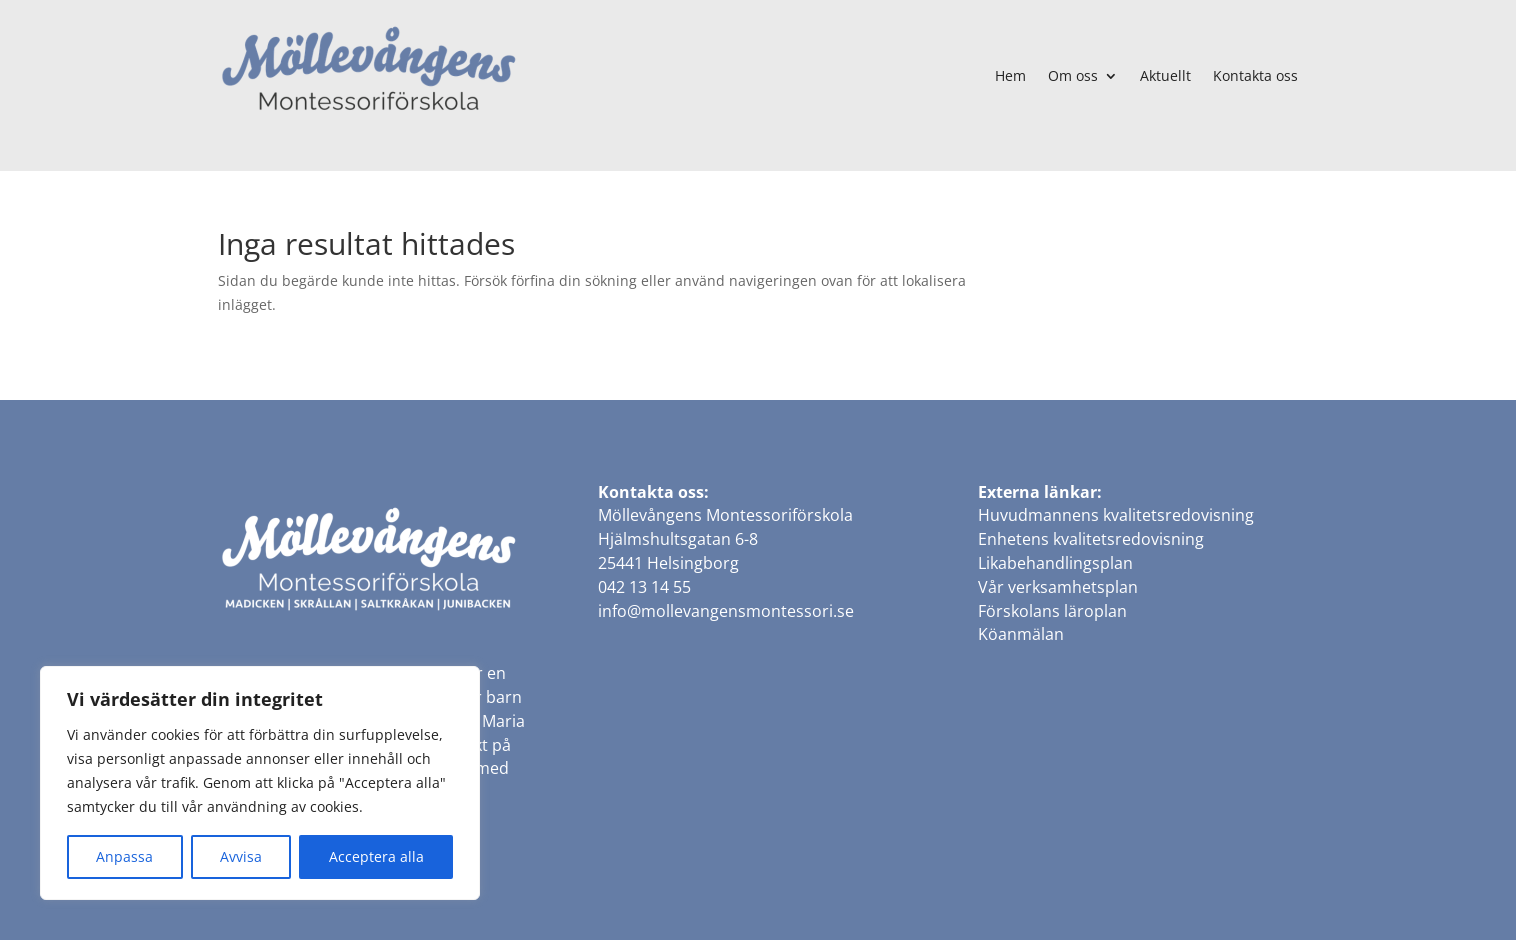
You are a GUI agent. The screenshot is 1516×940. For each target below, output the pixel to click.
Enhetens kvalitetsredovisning (1091, 539)
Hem (1010, 75)
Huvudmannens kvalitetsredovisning (1116, 515)
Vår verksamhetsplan (1058, 587)
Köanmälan (1021, 634)
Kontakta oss (1255, 75)
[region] (260, 783)
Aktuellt (1165, 75)
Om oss (1073, 75)
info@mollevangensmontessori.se (726, 611)
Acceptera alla (376, 856)
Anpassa (124, 856)
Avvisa (241, 856)
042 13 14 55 (644, 587)
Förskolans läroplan (1052, 611)
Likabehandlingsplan (1055, 563)
